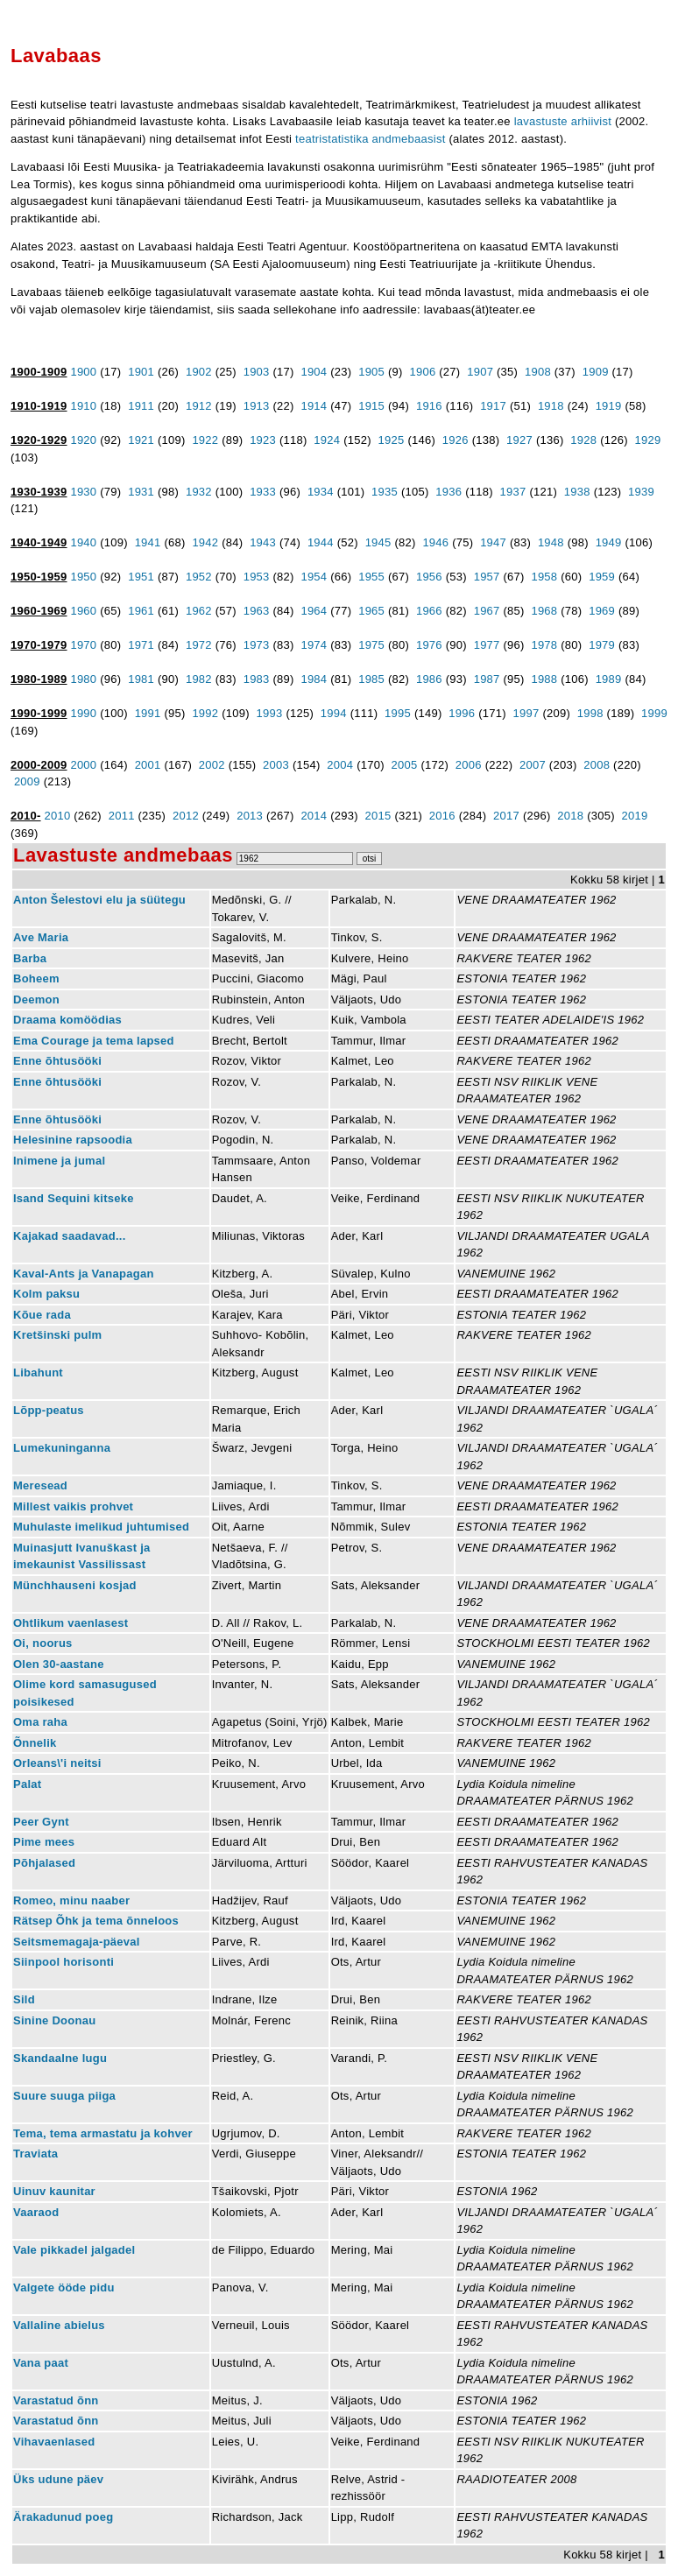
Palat (27, 1784)
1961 (141, 610)
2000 (83, 764)
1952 (199, 576)
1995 (398, 713)
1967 (487, 610)
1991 (148, 713)
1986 (429, 679)
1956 (429, 576)
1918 (551, 405)
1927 (519, 440)
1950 (83, 576)
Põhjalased (44, 1862)
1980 (83, 679)
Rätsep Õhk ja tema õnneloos (96, 1920)
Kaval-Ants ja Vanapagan (83, 1273)
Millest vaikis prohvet (73, 1506)
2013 (250, 815)
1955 (371, 576)
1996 (461, 713)
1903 (257, 371)
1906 (422, 371)
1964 (313, 610)
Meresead (40, 1485)
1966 (429, 610)
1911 (141, 405)
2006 (469, 764)
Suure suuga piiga (64, 2095)
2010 (57, 815)
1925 (391, 440)
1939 (641, 491)
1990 (83, 713)
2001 (148, 764)
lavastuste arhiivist (562, 121)
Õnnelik (35, 1742)
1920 (83, 440)
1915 (371, 405)
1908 (538, 371)
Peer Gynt (41, 1821)
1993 (270, 713)
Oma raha (40, 1721)
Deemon (36, 999)
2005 (405, 764)
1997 (526, 713)
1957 (487, 576)
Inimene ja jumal (59, 1160)
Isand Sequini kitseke (73, 1198)
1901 (141, 371)
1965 (371, 610)
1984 (313, 679)
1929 (648, 440)
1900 (83, 371)
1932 (199, 491)
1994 (334, 713)
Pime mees (43, 1841)
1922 (205, 440)
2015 (378, 815)
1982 (199, 679)
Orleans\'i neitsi (57, 1763)
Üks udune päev (58, 2479)
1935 (384, 491)
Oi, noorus (43, 1643)
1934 (320, 491)
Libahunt (38, 1372)
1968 (544, 610)
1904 (313, 371)
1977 (487, 644)
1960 (83, 610)
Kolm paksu (46, 1293)
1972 (199, 644)
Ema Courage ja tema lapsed (93, 1040)
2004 (340, 764)
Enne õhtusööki (57, 1060)
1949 (609, 542)
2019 (635, 815)
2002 (212, 764)
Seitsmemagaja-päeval (76, 1941)
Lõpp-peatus (48, 1410)
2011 (122, 815)
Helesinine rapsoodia (72, 1139)
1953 (257, 576)
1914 (313, 405)
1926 (455, 440)
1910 (83, 405)
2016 (442, 815)
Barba (29, 958)
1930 (83, 491)
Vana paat (40, 2362)
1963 (257, 610)
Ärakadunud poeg (63, 2516)
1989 (609, 679)
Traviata (35, 2153)
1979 (602, 644)
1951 (141, 576)
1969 (602, 610)
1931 (141, 491)
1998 (590, 713)
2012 (186, 815)
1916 (429, 405)
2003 (276, 764)
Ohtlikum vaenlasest (70, 1622)
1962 (199, 610)
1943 (263, 542)
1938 (577, 491)
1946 (435, 542)
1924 (327, 440)
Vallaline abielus (59, 2325)
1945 (378, 542)
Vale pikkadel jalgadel (74, 2249)
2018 (570, 815)
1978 (544, 644)
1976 (429, 644)
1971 (141, 644)
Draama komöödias (67, 1019)
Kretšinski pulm (57, 1334)
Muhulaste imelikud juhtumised (101, 1526)
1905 (371, 371)
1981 (141, 679)
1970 (83, 644)
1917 (493, 405)
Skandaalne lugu (60, 2058)
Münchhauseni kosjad (75, 1585)
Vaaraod (36, 2212)
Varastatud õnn (56, 2400)
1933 (263, 491)
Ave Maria (40, 937)
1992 (205, 713)
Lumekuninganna (61, 1447)
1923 (263, 440)
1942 (205, 542)
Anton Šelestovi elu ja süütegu (99, 899)
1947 (493, 542)
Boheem (36, 978)
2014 (313, 815)
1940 (83, 542)
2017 (506, 815)
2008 (596, 764)
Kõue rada (42, 1314)
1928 (583, 440)
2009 (27, 781)
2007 (532, 764)
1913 (257, 405)
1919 (609, 405)
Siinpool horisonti (63, 1961)
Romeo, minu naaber (71, 1900)
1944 (320, 542)
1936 (448, 491)
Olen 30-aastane (58, 1664)
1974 (313, 644)
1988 (544, 679)
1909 (596, 371)
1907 (480, 371)
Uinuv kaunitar (54, 2191)
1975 (371, 644)
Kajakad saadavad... (69, 1235)
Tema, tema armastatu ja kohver (103, 2133)
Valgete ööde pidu (64, 2287)
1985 (371, 679)
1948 (551, 542)
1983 (257, 679)
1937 (513, 491)
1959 (602, 576)
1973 (257, 644)
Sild (24, 1999)
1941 (148, 542)
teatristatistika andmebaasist (370, 138)
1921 (141, 440)
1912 (199, 405)
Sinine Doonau (54, 2020)
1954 (313, 576)
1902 (199, 371)
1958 (544, 576)
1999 (654, 713)
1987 (487, 679)
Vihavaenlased (54, 2441)
